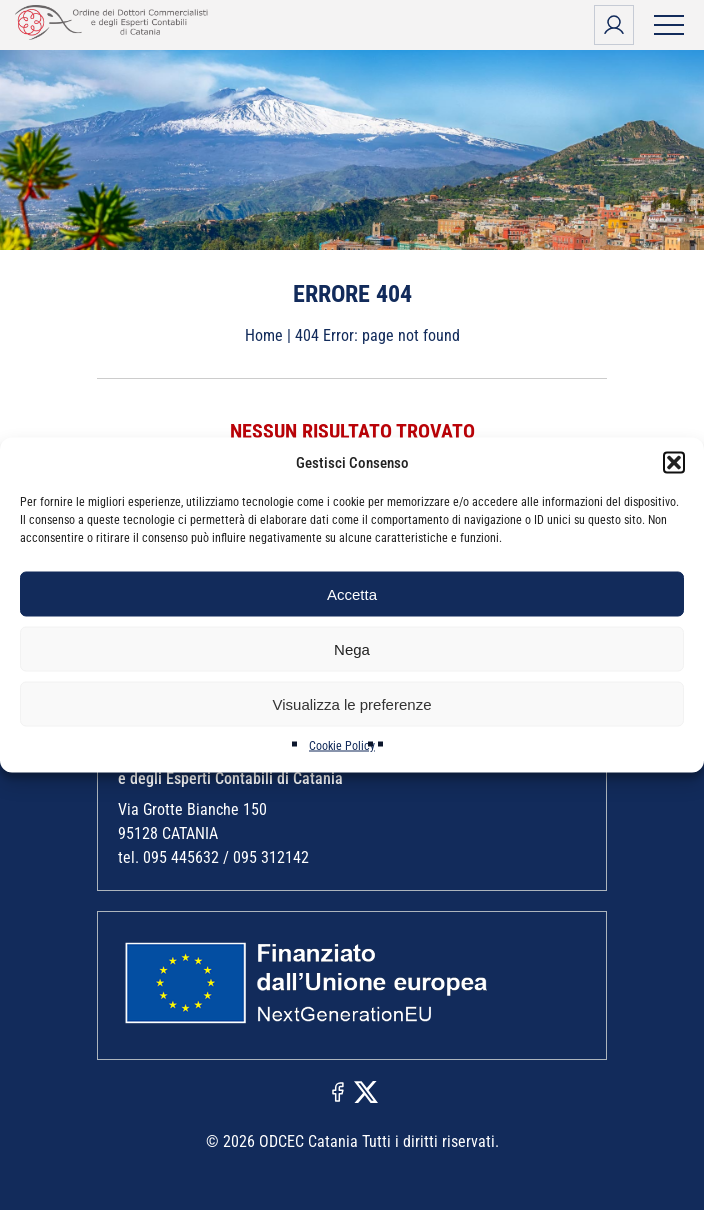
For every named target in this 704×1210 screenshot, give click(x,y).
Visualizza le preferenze (352, 703)
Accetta (352, 593)
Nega (352, 648)
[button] (674, 463)
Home (264, 335)
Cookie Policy (342, 746)
